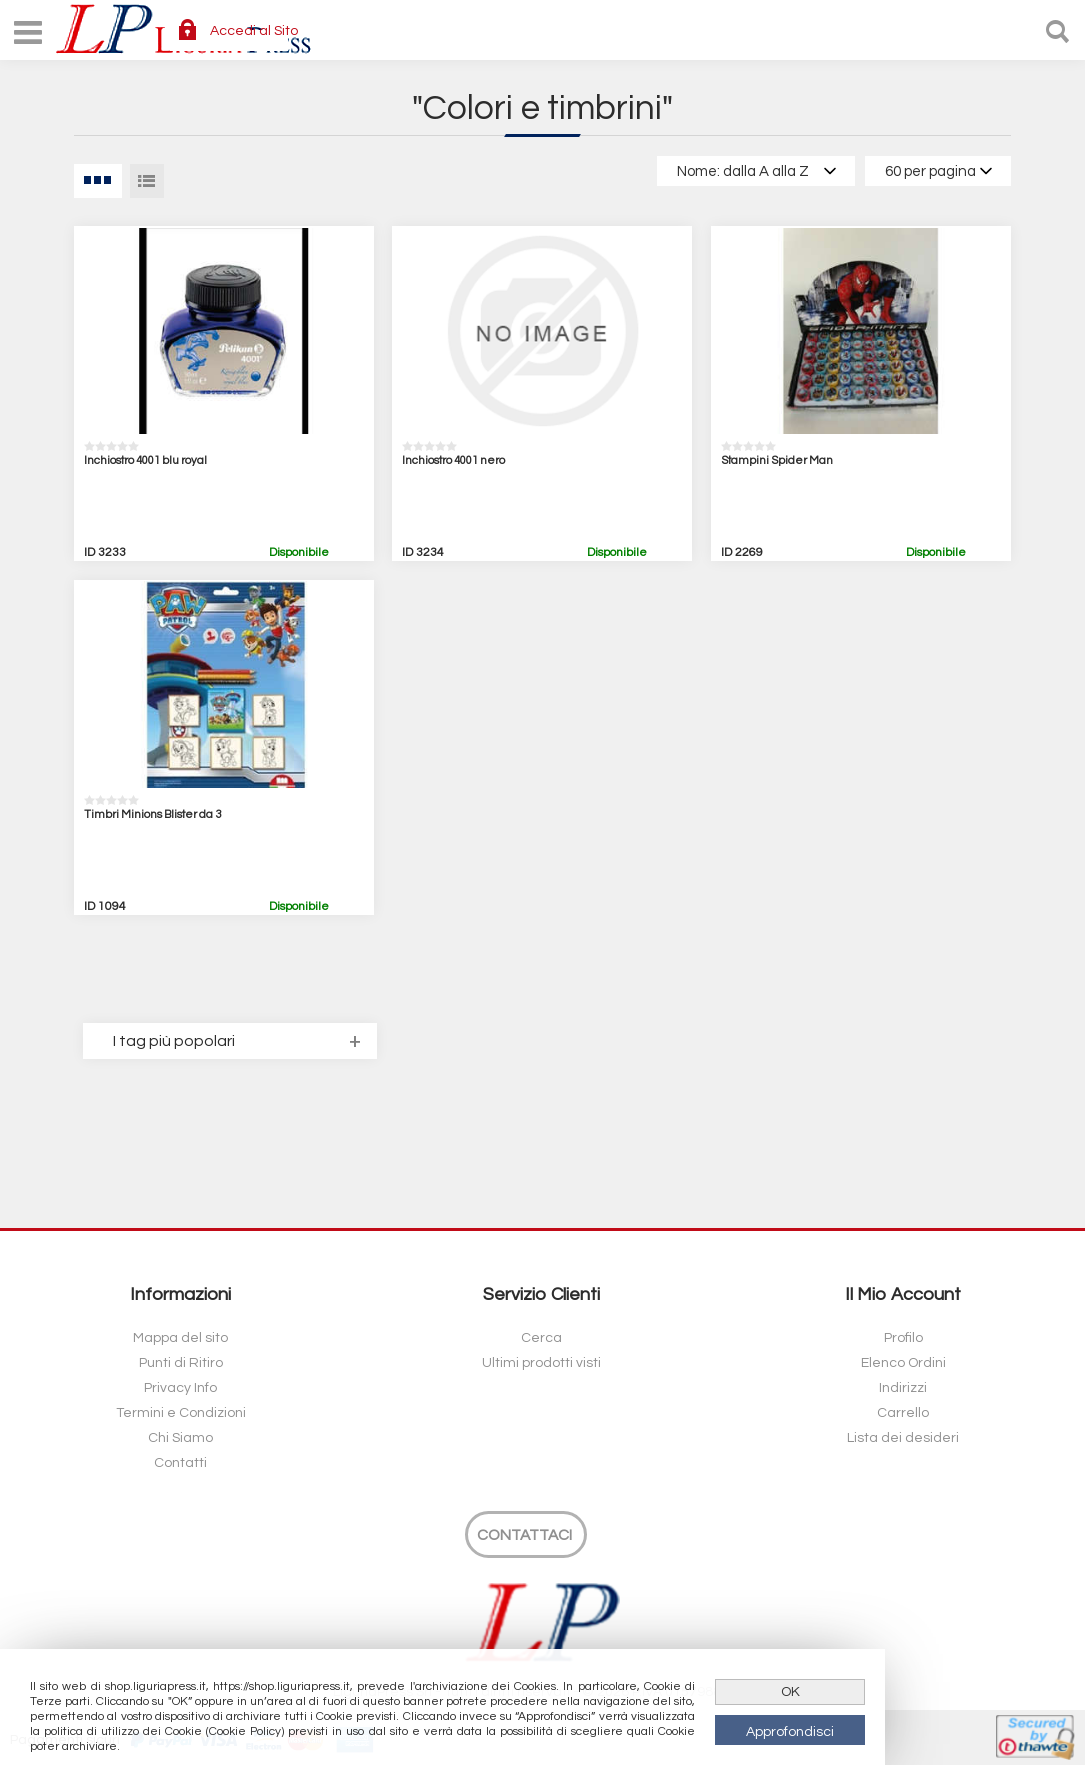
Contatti (180, 1463)
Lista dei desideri (903, 1438)
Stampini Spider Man (777, 460)
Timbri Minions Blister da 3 (152, 814)
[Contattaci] (526, 1534)
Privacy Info (180, 1388)
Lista (147, 181)
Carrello (903, 1413)
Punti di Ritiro (181, 1363)
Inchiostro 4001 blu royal (145, 460)
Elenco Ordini (903, 1363)
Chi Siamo (180, 1438)
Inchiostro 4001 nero (453, 460)
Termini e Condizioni (181, 1413)
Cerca (541, 1338)
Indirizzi (903, 1388)
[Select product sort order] (756, 171)
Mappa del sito (180, 1338)
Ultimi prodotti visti (541, 1363)
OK (790, 1692)
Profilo (903, 1338)
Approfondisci (790, 1732)
